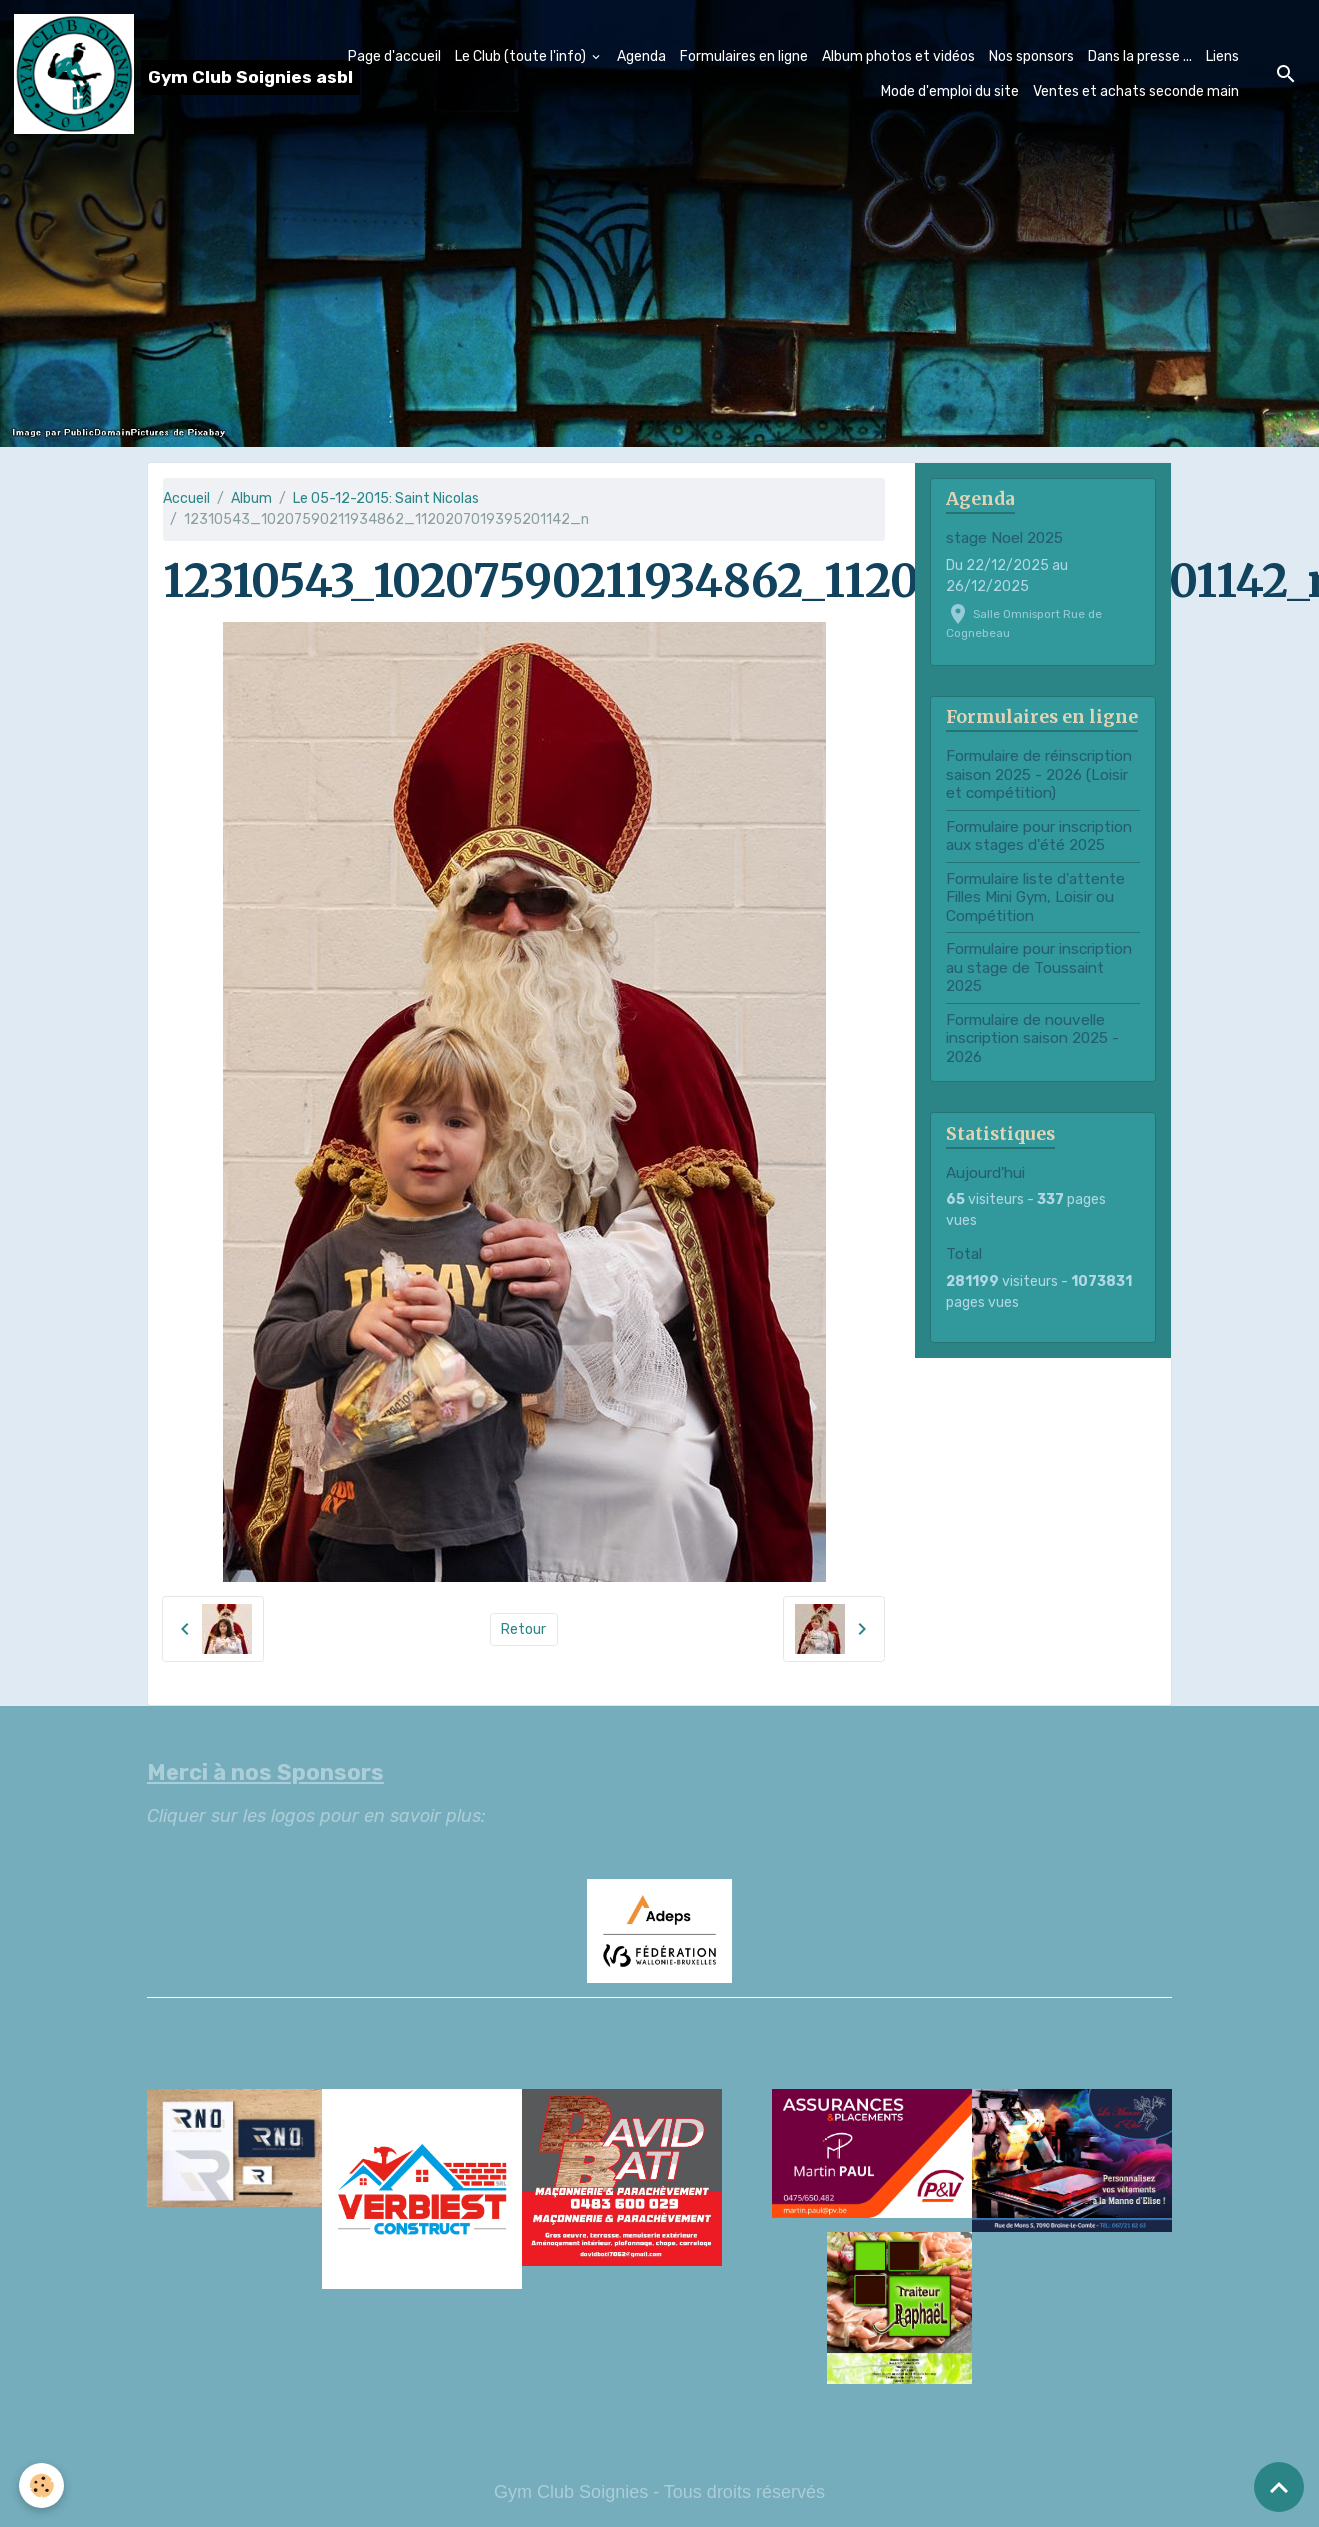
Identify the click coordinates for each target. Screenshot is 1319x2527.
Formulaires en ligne (744, 56)
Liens (1222, 56)
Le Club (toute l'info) (522, 56)
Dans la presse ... (1140, 56)
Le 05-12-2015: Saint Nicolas (386, 498)
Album (251, 498)
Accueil (186, 498)
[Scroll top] (1279, 2487)
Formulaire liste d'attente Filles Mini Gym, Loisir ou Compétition (1035, 897)
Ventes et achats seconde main (1136, 91)
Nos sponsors (1031, 56)
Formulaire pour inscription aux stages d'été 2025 (1039, 836)
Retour (523, 1629)
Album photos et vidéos (898, 56)
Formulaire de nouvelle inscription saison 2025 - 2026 (1032, 1038)
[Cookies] (42, 2485)
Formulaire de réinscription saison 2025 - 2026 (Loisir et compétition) (1039, 774)
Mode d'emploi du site (950, 91)
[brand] (145, 74)
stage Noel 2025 (1004, 538)
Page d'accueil (394, 56)
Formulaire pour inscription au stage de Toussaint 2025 (1039, 967)
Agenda (641, 56)
